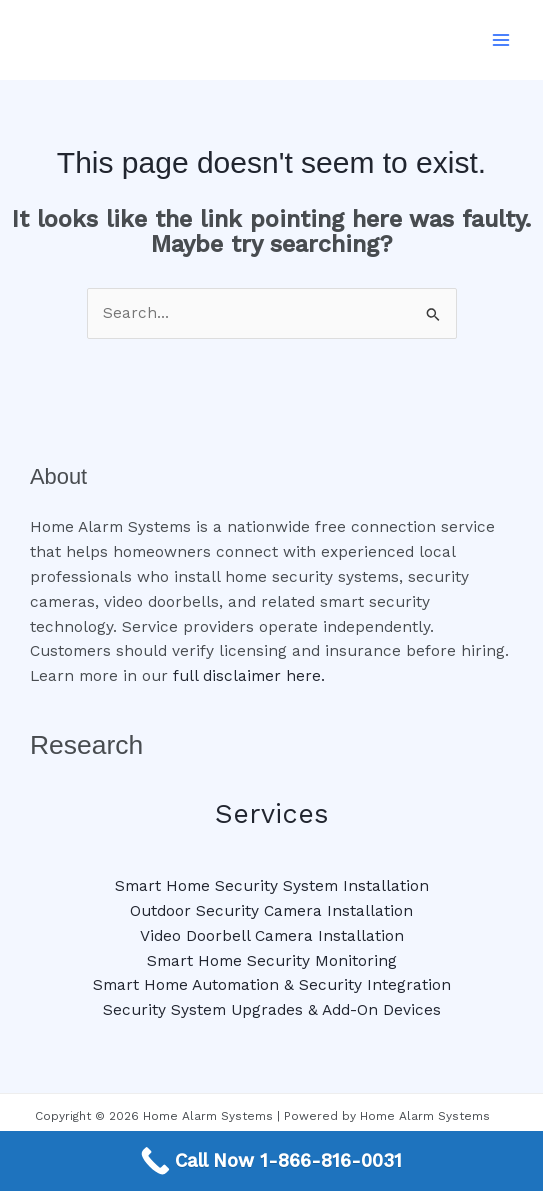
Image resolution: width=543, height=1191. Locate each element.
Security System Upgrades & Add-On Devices (272, 1010)
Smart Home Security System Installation (272, 886)
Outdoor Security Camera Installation (271, 911)
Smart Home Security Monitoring (272, 961)
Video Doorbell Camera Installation (272, 936)
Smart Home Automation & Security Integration (272, 985)
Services (271, 814)
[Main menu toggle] (501, 39)
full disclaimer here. (249, 676)
